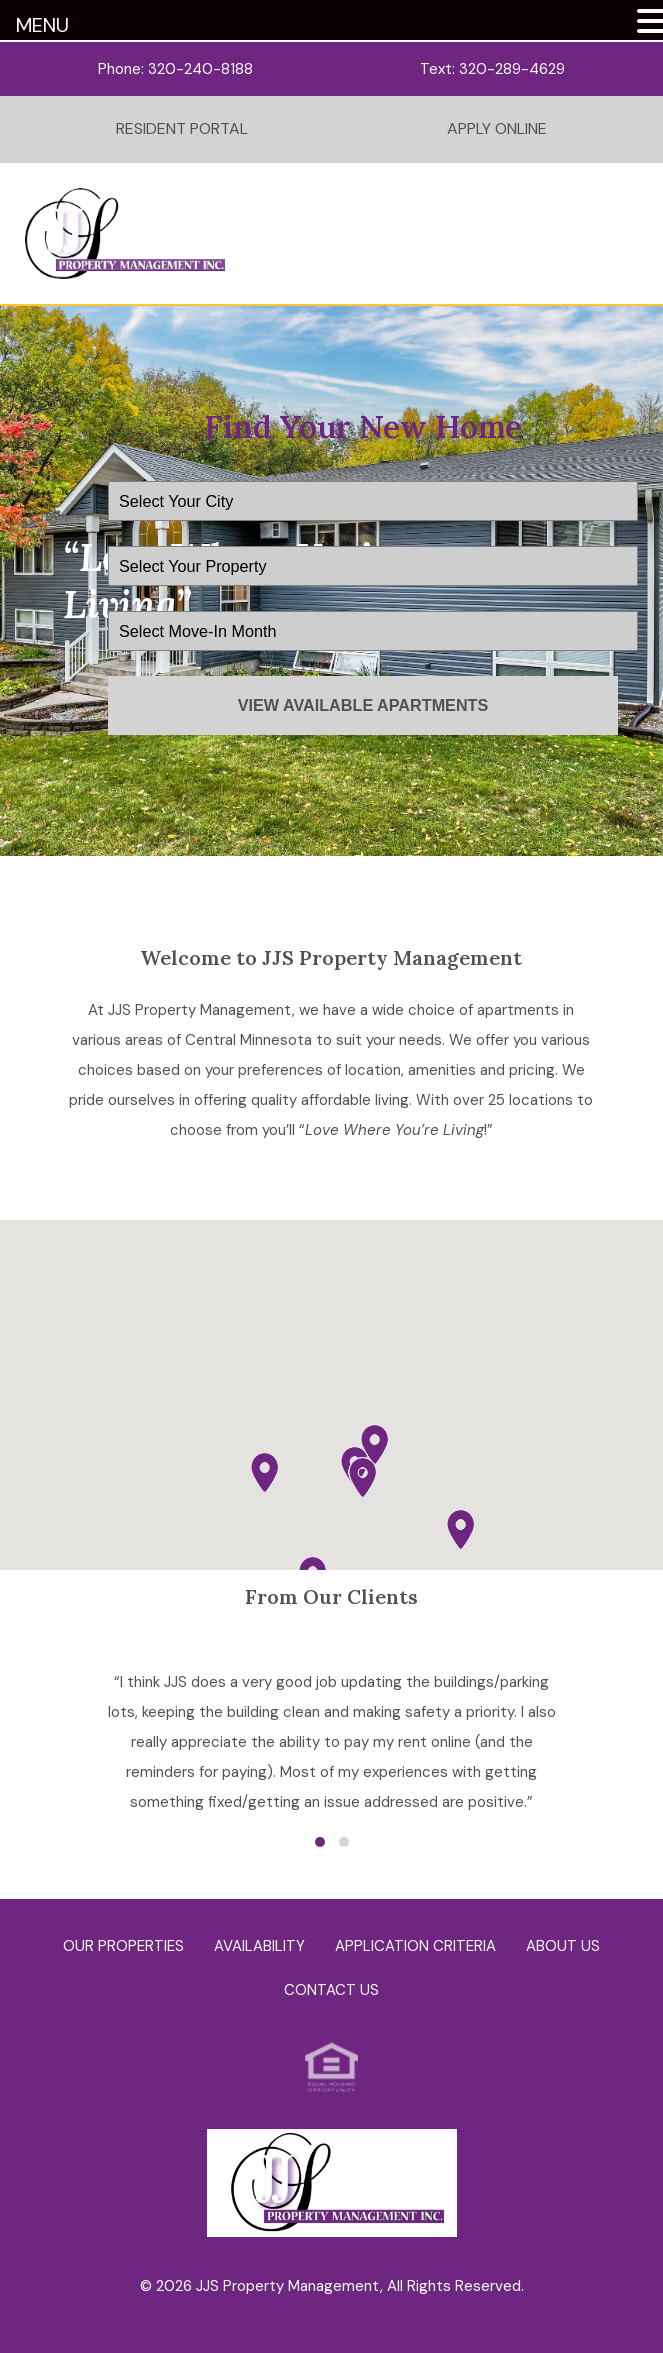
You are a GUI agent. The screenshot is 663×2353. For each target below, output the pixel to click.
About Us (563, 1946)
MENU (42, 25)
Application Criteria (415, 1946)
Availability (259, 1946)
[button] (362, 1477)
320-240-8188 (200, 69)
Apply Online (497, 128)
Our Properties (123, 1946)
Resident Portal (182, 128)
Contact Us (331, 1990)
